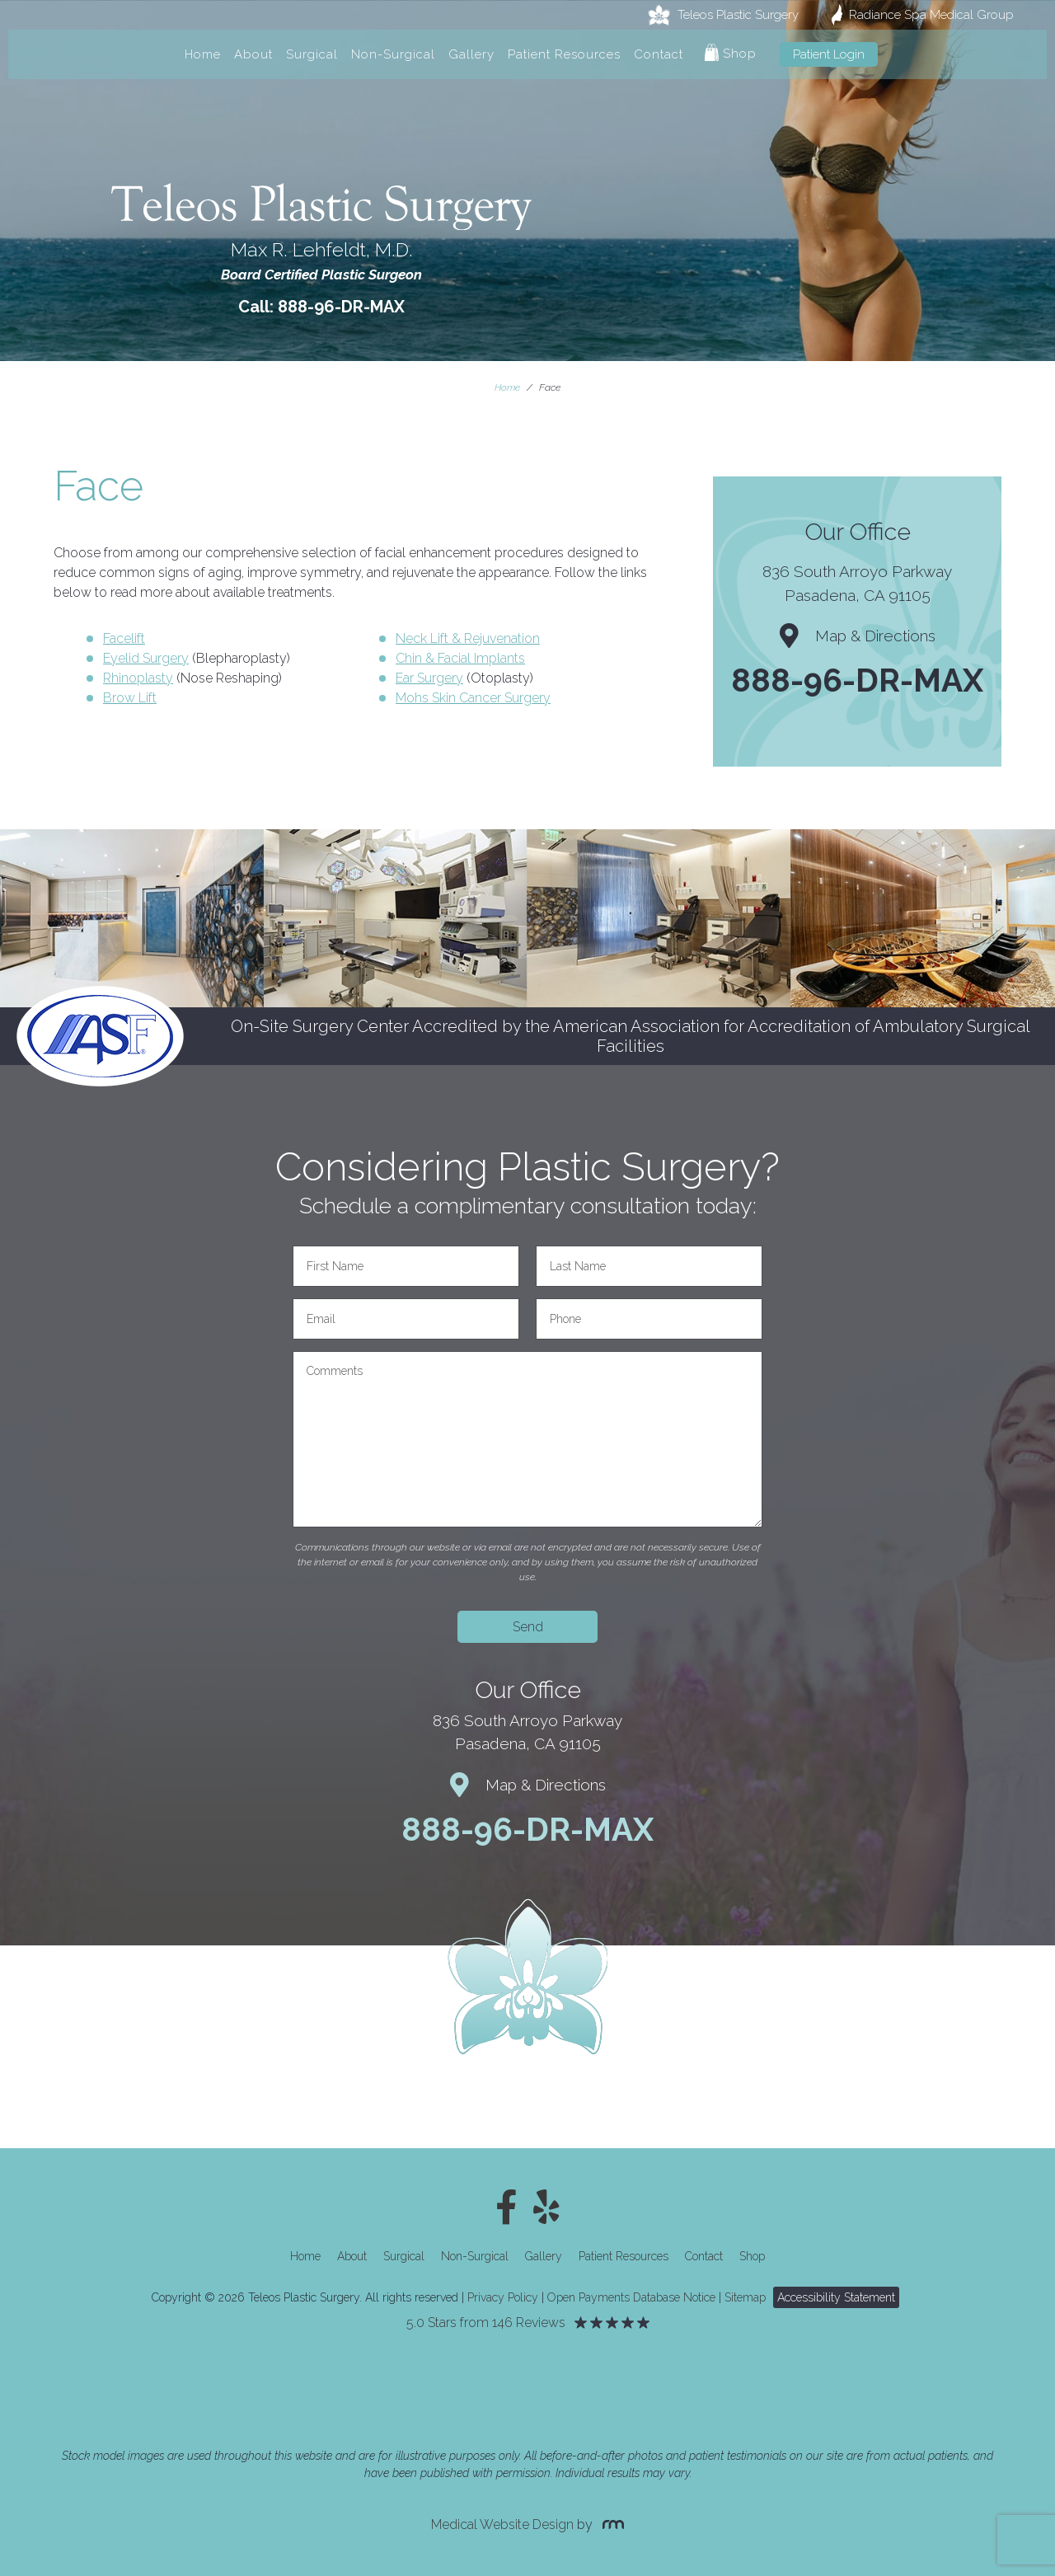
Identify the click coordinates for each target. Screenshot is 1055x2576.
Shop (731, 52)
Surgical (312, 54)
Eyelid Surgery (146, 658)
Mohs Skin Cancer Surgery (473, 698)
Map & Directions (857, 635)
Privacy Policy (502, 2297)
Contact (658, 54)
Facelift (124, 638)
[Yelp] (546, 2208)
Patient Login (829, 54)
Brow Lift (130, 698)
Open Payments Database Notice (631, 2297)
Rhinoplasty (138, 678)
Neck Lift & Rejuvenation (468, 638)
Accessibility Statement (836, 2297)
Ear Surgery (429, 678)
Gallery (471, 54)
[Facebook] (506, 2208)
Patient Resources (564, 54)
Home (203, 54)
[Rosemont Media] (610, 2524)
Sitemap (745, 2297)
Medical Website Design (502, 2524)
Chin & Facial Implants (460, 658)
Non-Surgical (393, 54)
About (253, 54)
